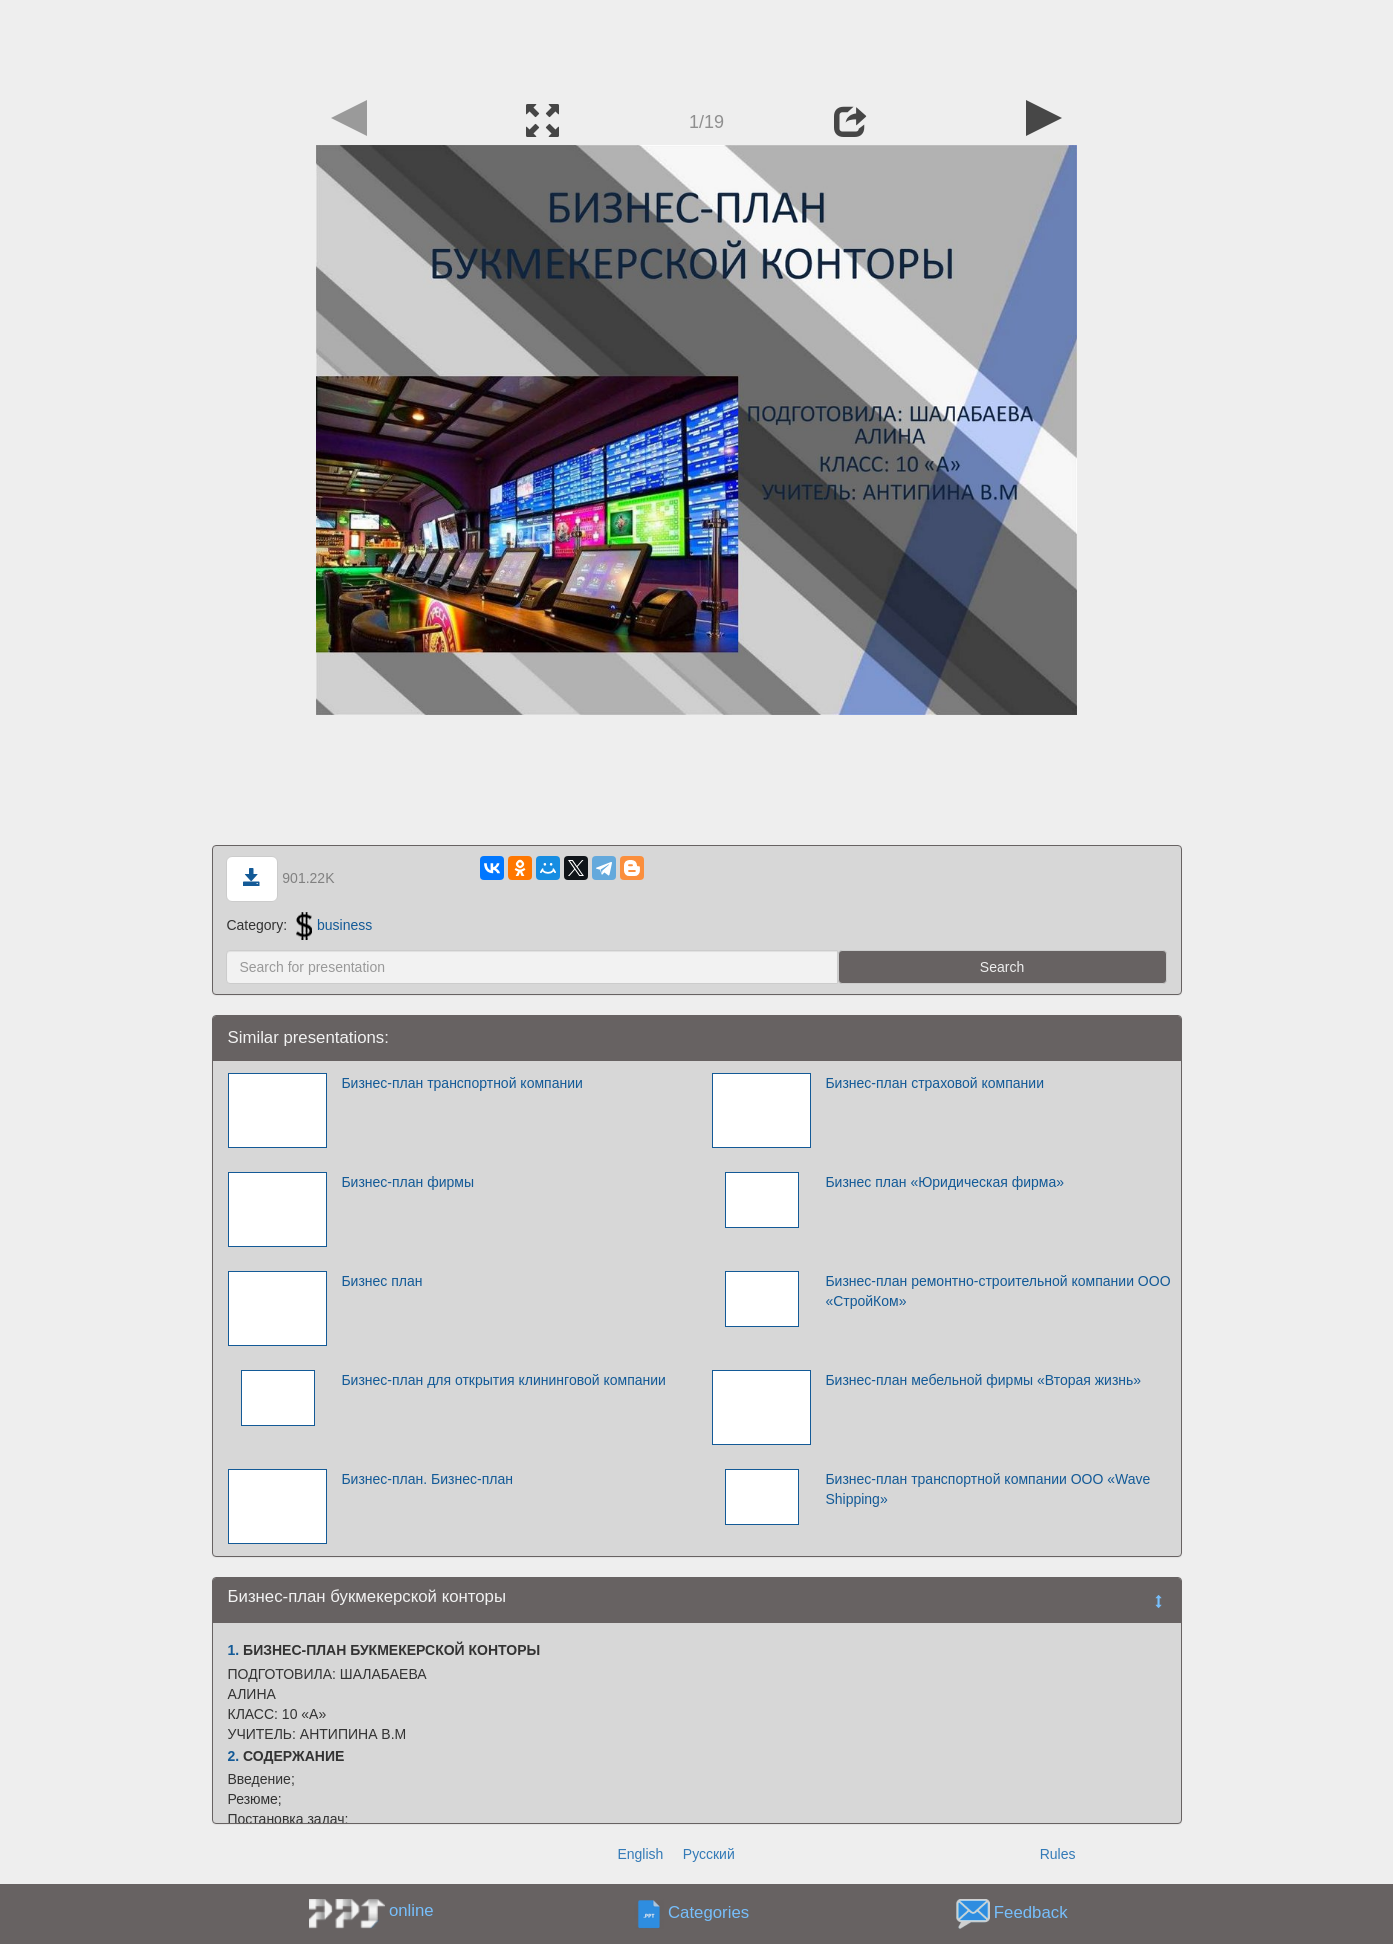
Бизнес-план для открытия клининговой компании (503, 1380)
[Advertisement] (697, 45)
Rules (1058, 1854)
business (334, 925)
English (640, 1854)
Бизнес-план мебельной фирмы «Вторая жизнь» (983, 1380)
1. (234, 1650)
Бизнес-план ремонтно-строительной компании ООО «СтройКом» (997, 1291)
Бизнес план (381, 1281)
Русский (709, 1854)
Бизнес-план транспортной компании (461, 1083)
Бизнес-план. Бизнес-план (427, 1479)
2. (234, 1756)
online (411, 1910)
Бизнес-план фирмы (407, 1182)
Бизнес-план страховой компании (934, 1083)
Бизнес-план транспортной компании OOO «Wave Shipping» (987, 1489)
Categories (708, 1913)
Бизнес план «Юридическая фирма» (944, 1182)
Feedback (1031, 1913)
